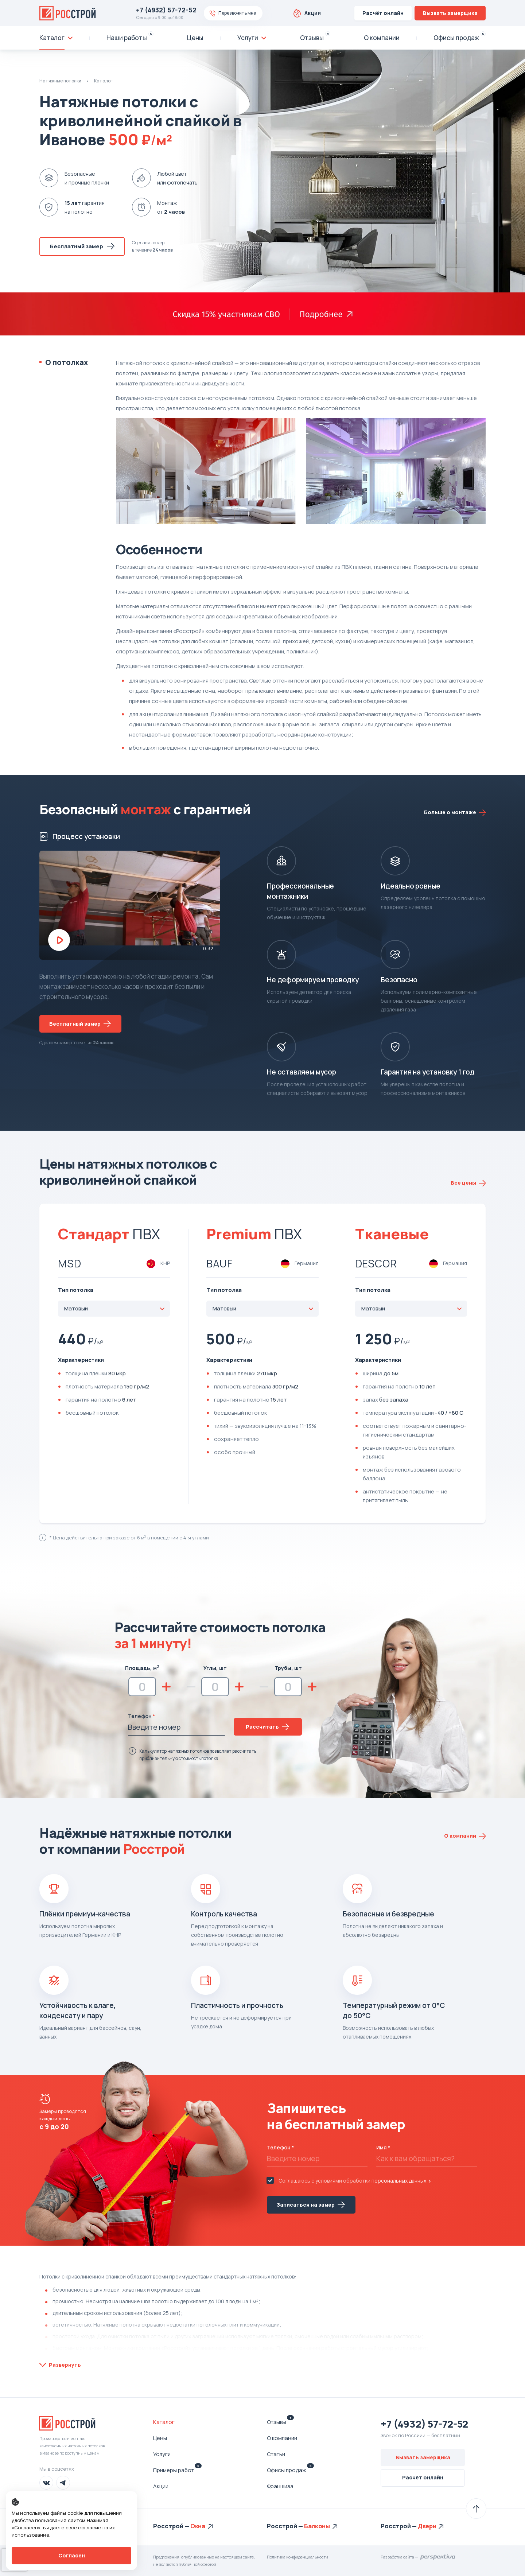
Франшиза (280, 2486)
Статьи (276, 2454)
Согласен (71, 2555)
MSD (69, 1263)
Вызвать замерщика (450, 12)
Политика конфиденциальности (297, 2557)
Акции (312, 12)
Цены (160, 2438)
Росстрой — (171, 2526)
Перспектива (438, 2557)
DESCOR (376, 1263)
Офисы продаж (290, 2470)
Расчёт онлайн (383, 12)
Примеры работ (177, 2470)
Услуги (162, 2454)
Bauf (219, 1263)
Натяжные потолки (60, 81)
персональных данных (399, 2180)
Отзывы (280, 2422)
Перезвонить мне (237, 13)
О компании (282, 2438)
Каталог (103, 81)
